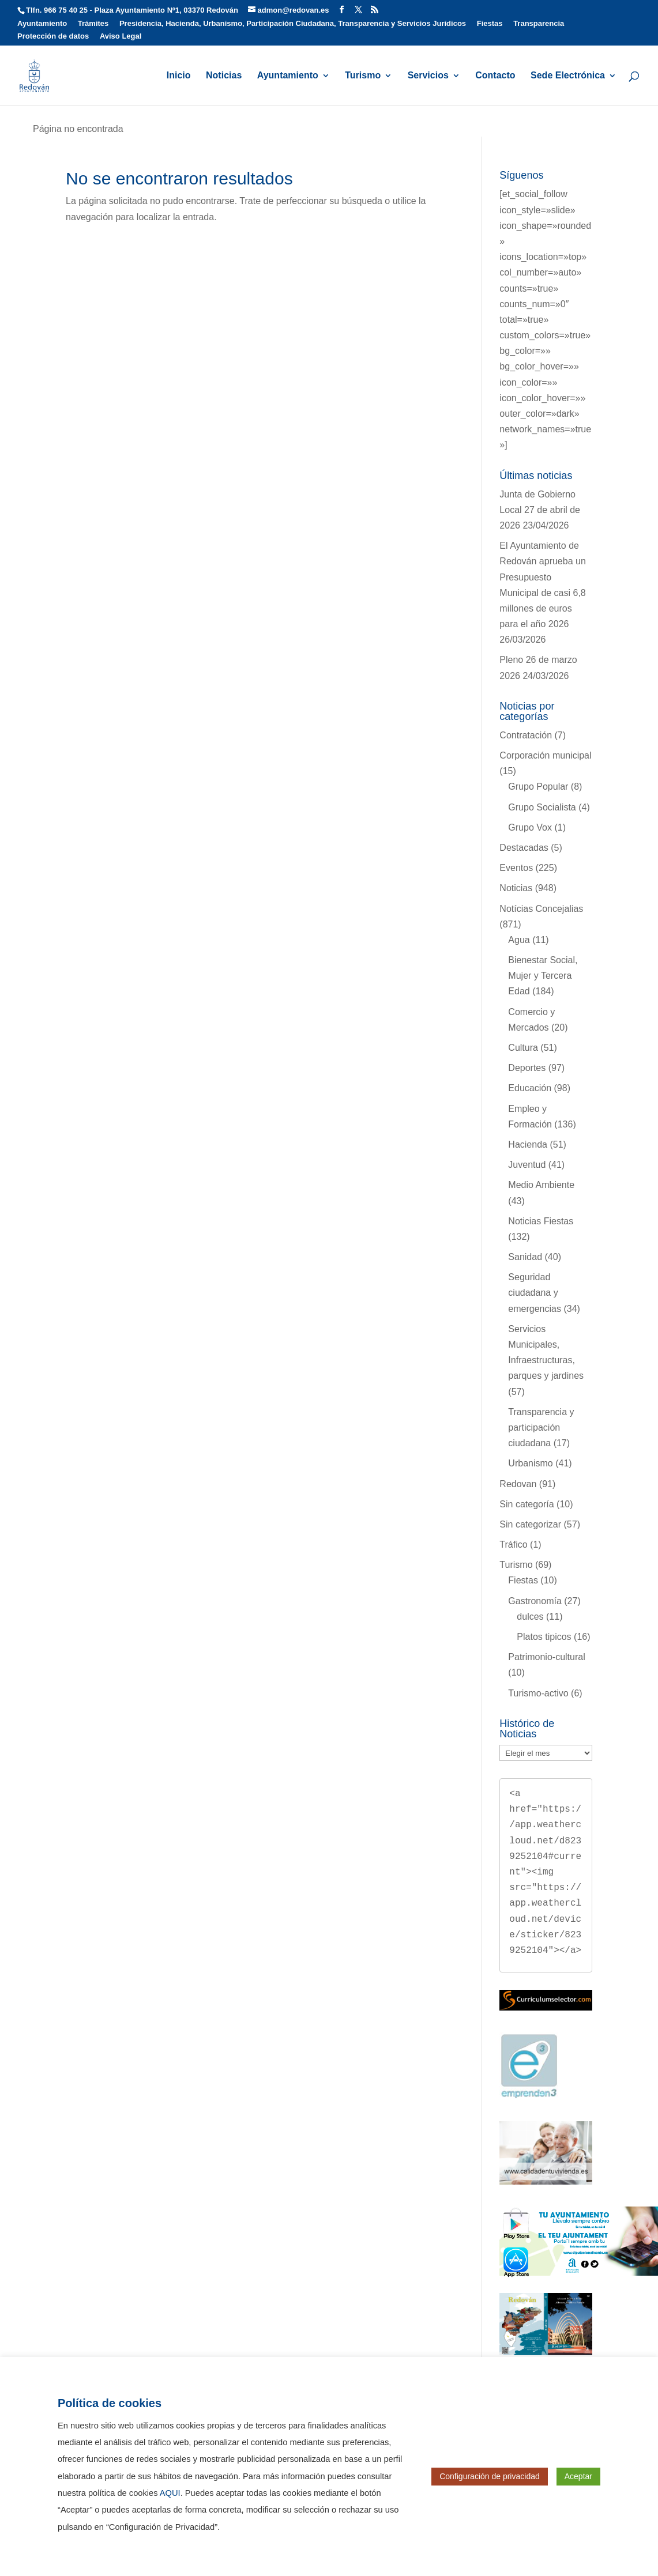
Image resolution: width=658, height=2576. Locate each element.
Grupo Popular (538, 786)
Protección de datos (53, 36)
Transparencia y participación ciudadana (541, 1427)
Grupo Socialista (542, 807)
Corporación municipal (545, 755)
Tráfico (513, 1544)
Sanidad (525, 1257)
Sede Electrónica (568, 75)
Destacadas (523, 848)
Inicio (179, 75)
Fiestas (490, 24)
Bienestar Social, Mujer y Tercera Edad (542, 975)
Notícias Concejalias (541, 909)
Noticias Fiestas (540, 1221)
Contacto (495, 75)
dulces (530, 1616)
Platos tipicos (544, 1637)
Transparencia (538, 24)
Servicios (428, 75)
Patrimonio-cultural (546, 1657)
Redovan (517, 1484)
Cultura (523, 1048)
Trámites (93, 24)
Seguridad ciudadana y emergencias (534, 1292)
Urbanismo (530, 1463)
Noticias (224, 75)
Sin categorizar (530, 1524)
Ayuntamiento (42, 24)
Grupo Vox (530, 827)
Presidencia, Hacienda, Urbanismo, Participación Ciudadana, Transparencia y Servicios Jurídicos (292, 24)
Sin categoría (526, 1504)
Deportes (527, 1068)
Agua (518, 940)
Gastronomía (534, 1601)
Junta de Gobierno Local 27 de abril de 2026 (539, 509)
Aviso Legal (120, 36)
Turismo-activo (538, 1693)
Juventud (527, 1165)
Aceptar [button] (578, 2476)
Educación (529, 1088)
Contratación (525, 735)
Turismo (363, 75)
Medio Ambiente (541, 1185)
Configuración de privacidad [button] (489, 2476)
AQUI (170, 2493)
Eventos (516, 868)
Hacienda (527, 1144)
